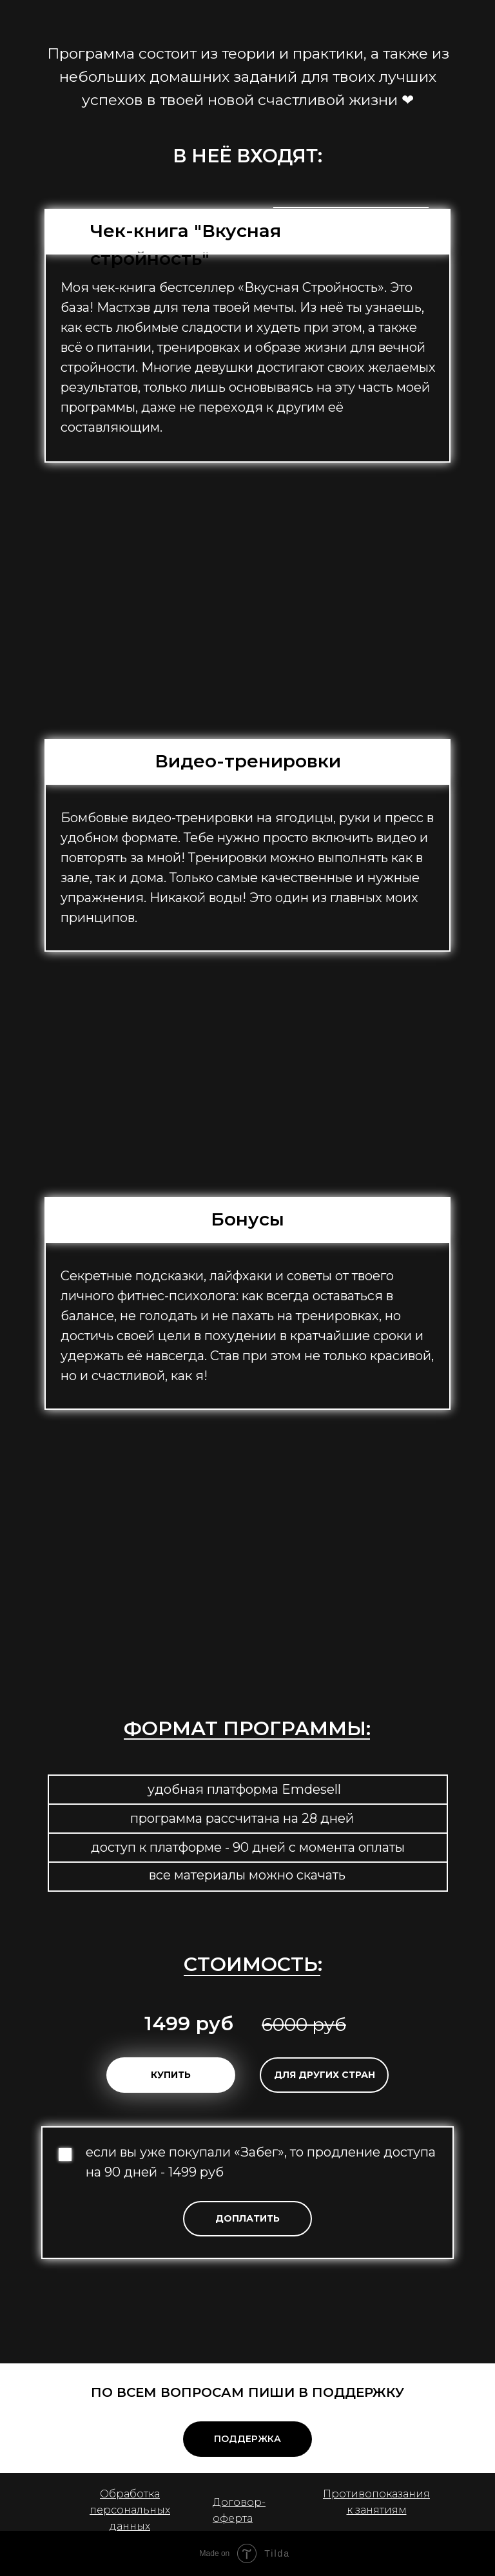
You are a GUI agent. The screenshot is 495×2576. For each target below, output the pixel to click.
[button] (247, 2218)
